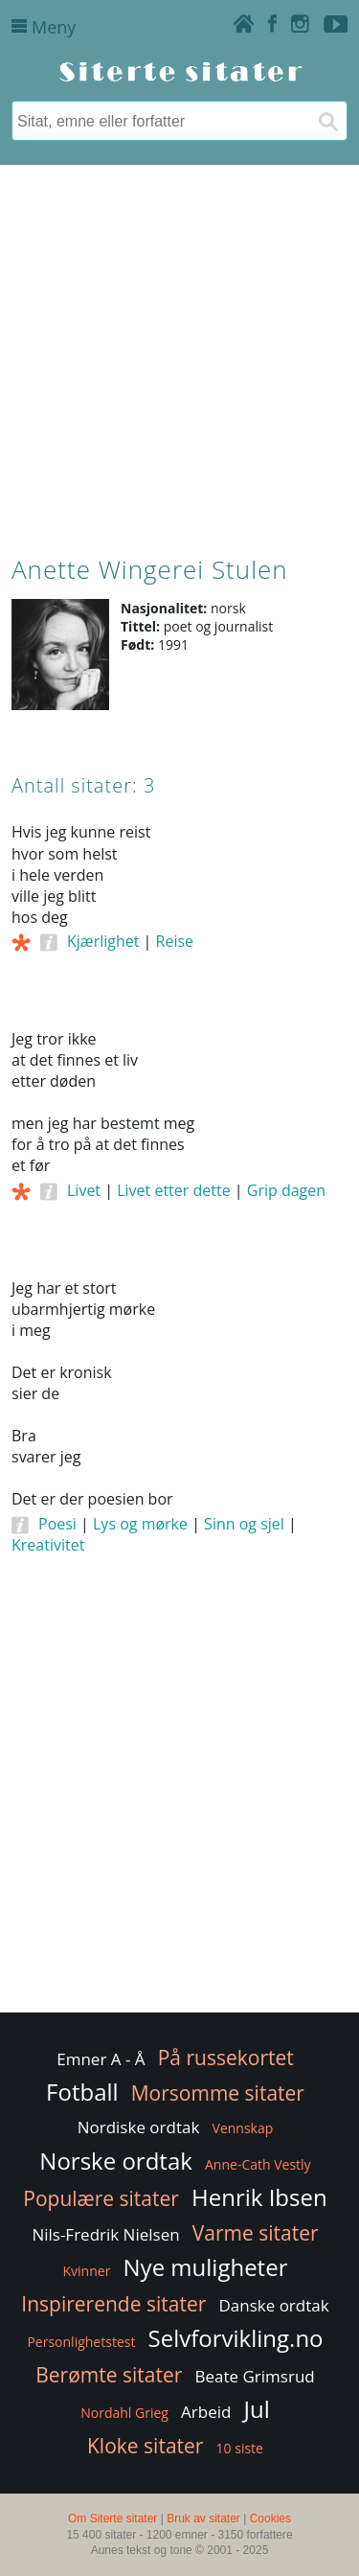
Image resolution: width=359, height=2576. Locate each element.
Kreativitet (47, 1544)
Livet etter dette (173, 1190)
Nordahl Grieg (124, 2413)
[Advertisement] (179, 356)
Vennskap (243, 2128)
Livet (84, 1190)
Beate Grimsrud (255, 2376)
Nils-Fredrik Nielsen (105, 2234)
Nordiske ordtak (139, 2127)
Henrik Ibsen (259, 2197)
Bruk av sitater (203, 2518)
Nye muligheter (205, 2267)
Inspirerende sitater (113, 2303)
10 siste (239, 2448)
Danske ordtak (273, 2305)
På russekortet (226, 2057)
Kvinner (87, 2271)
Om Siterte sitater (112, 2518)
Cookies (270, 2518)
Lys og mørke (140, 1523)
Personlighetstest (81, 2342)
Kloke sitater (145, 2445)
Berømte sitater (108, 2374)
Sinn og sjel (244, 1523)
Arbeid (206, 2412)
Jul (257, 2409)
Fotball (82, 2091)
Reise (175, 941)
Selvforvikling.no (236, 2338)
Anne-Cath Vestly (258, 2164)
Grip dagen (286, 1190)
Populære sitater (101, 2198)
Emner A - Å (100, 2059)
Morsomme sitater (217, 2093)
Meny (43, 26)
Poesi (57, 1523)
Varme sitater (255, 2233)
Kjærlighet (103, 941)
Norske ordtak (115, 2160)
